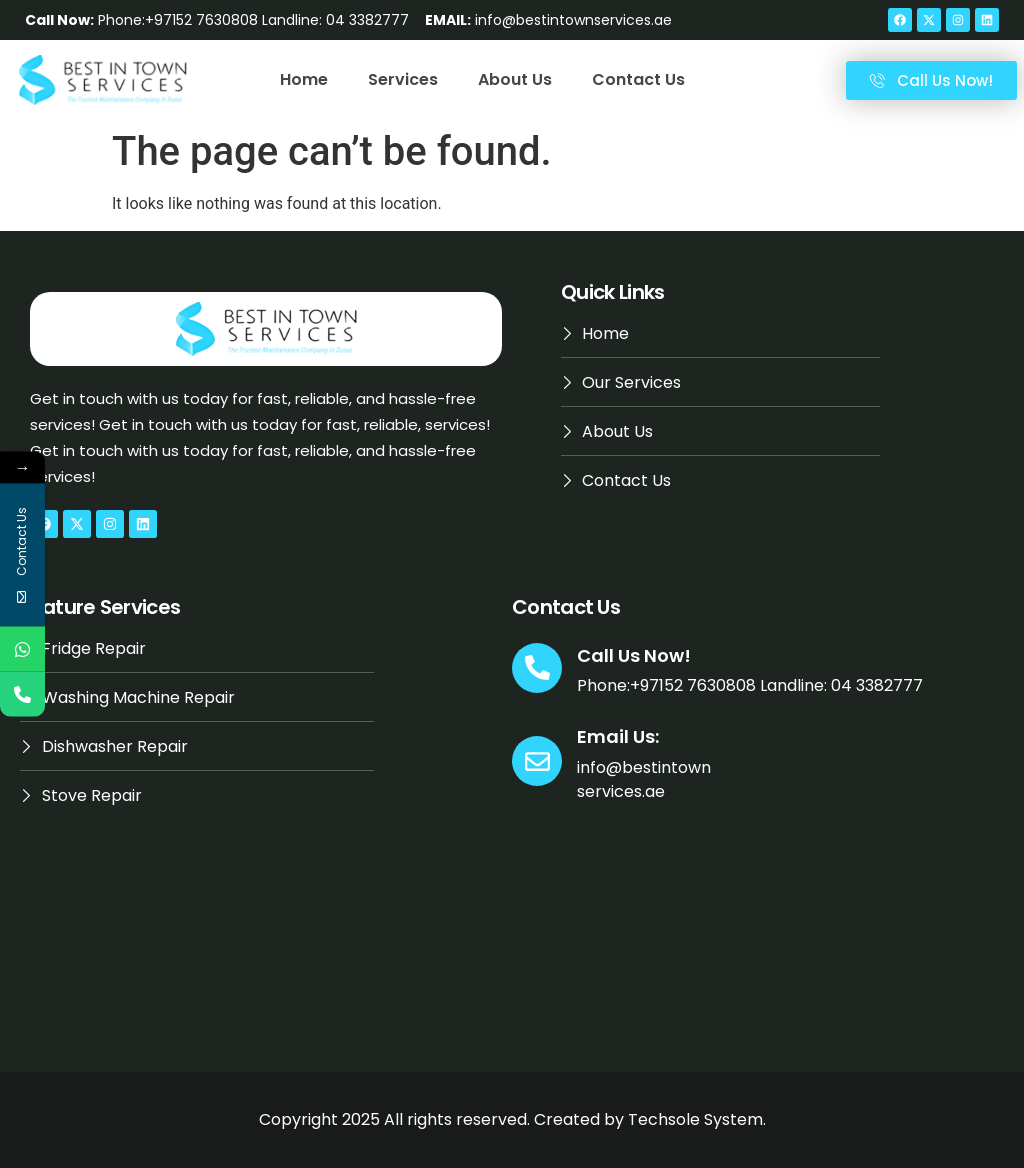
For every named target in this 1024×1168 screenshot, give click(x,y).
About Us (515, 79)
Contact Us (638, 79)
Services (403, 79)
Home (304, 79)
